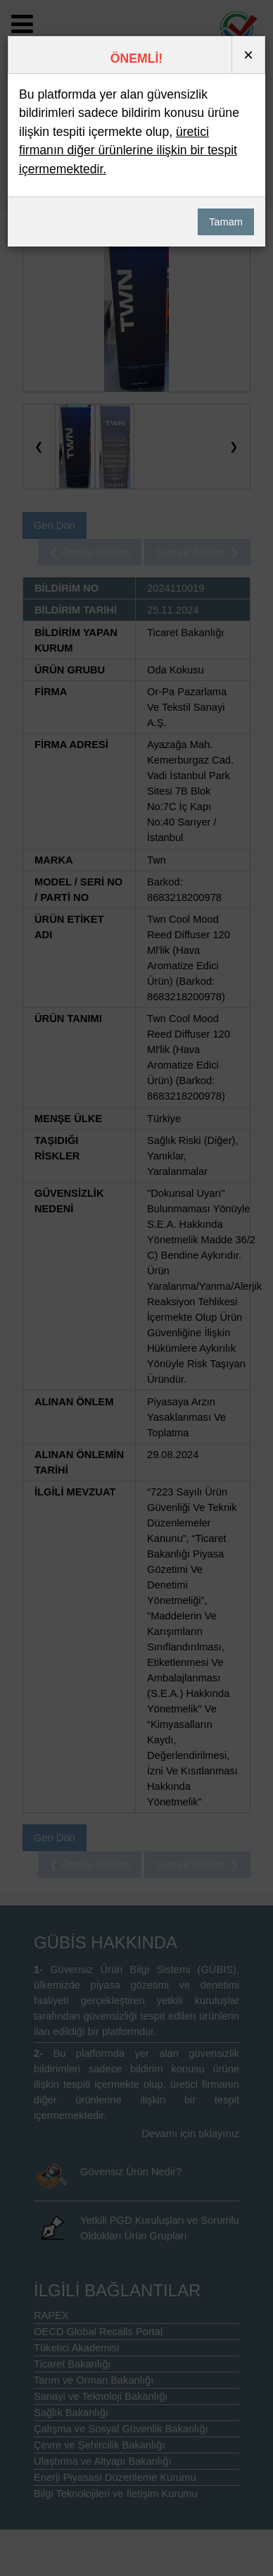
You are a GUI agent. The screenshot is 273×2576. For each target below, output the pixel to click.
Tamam (226, 222)
